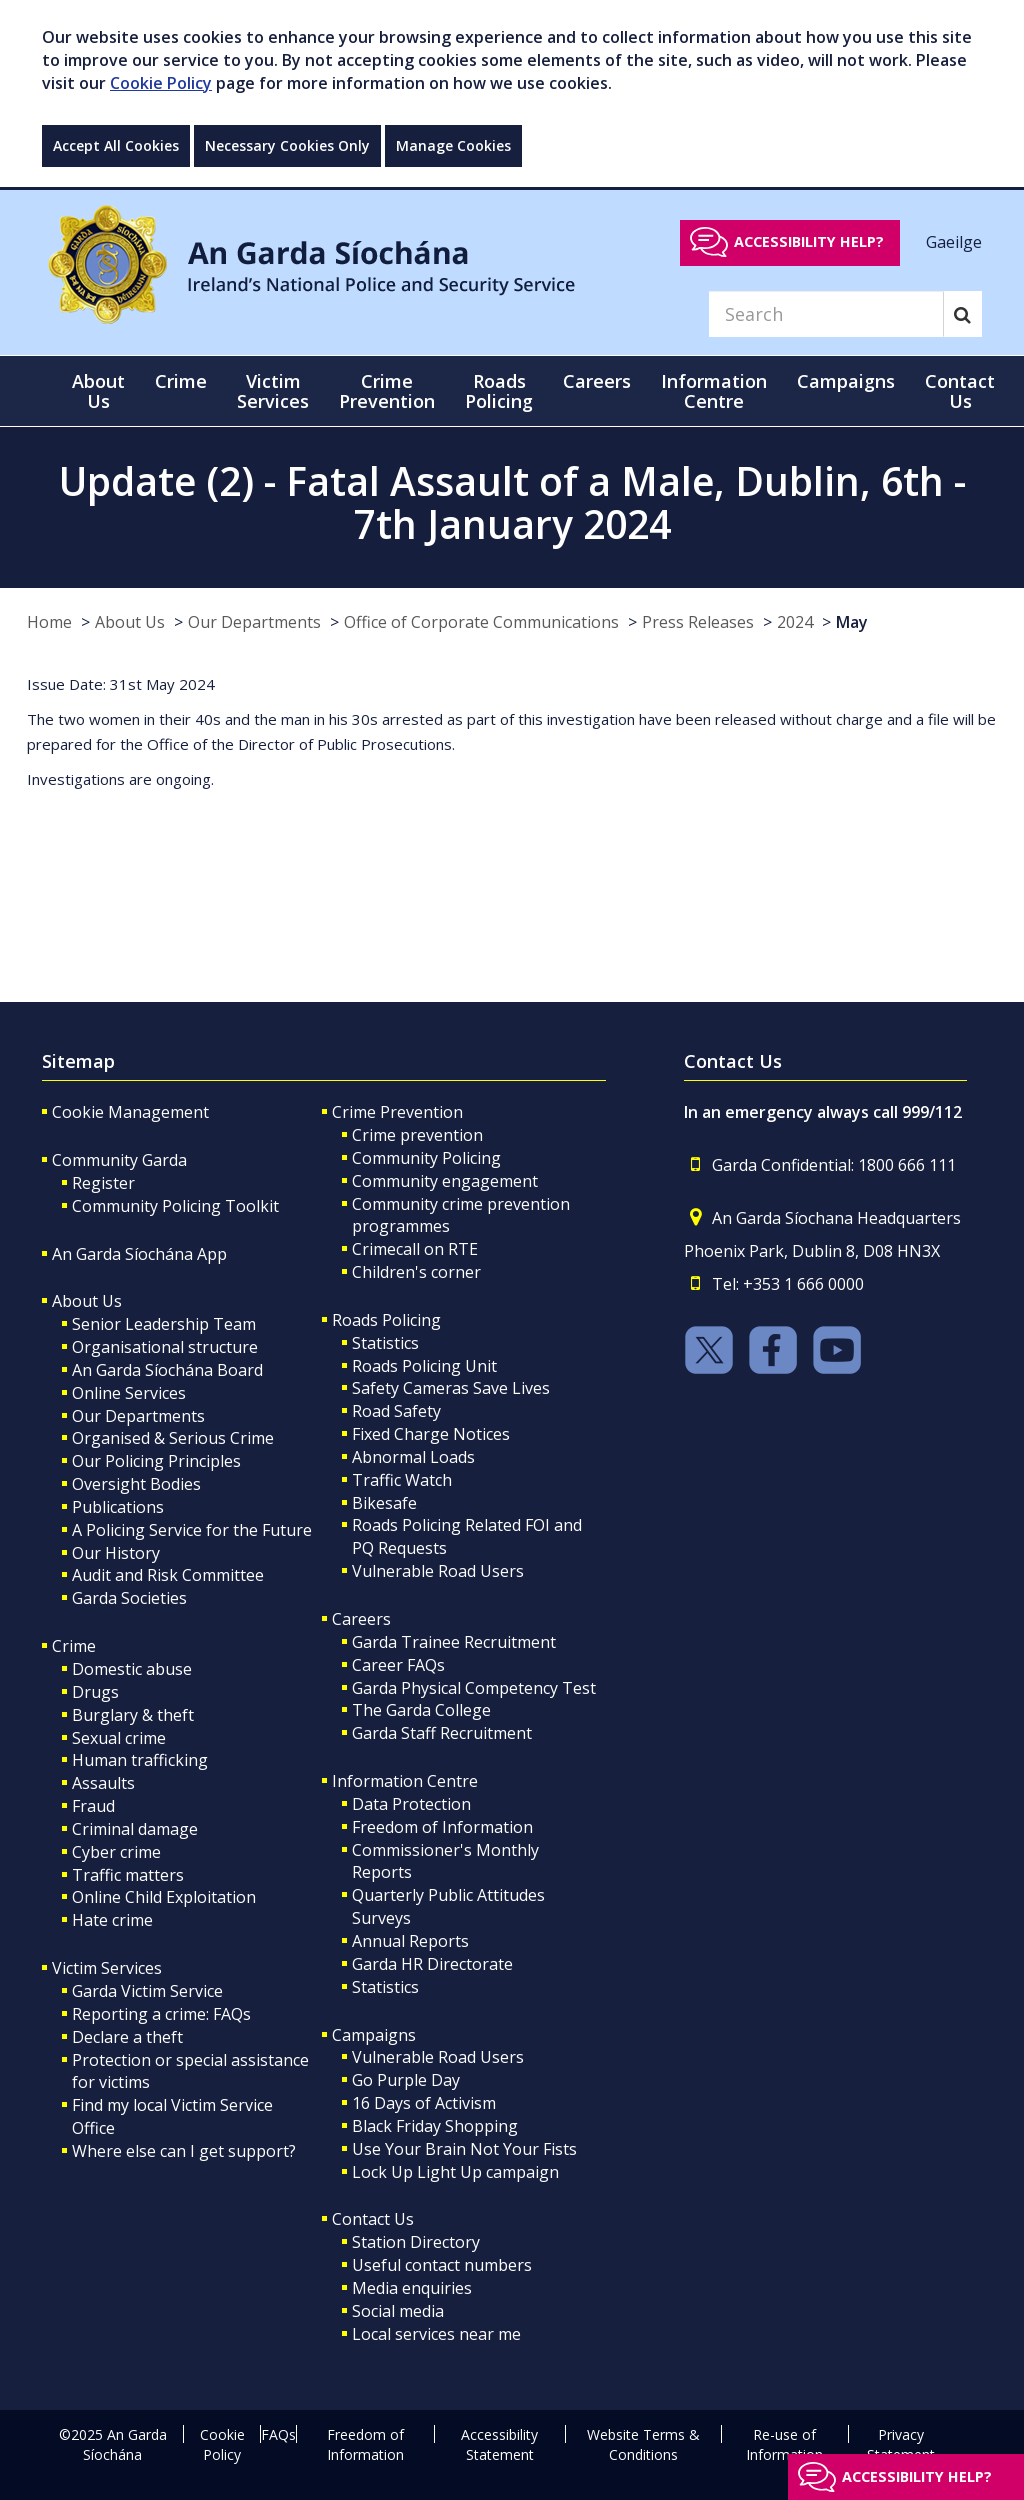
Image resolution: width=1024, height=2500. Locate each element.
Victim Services (107, 1968)
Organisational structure (165, 1347)
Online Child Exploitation (164, 1897)
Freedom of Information (442, 1827)
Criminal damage (135, 1829)
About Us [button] (98, 391)
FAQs (278, 2434)
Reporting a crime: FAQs (161, 2014)
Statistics (385, 1343)
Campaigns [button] (846, 381)
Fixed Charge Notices (431, 1434)
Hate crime (112, 1920)
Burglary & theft (133, 1715)
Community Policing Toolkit (175, 1206)
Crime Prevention (397, 1112)
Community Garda (119, 1160)
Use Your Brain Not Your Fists (464, 2149)
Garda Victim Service (147, 1991)
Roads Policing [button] (499, 391)
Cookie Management (130, 1112)
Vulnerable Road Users (438, 1571)
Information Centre (405, 1781)
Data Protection (411, 1804)
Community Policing (426, 1158)
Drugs (95, 1692)
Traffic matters (128, 1875)
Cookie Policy (161, 83)
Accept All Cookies (116, 145)
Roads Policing (386, 1320)
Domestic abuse (132, 1669)
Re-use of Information (784, 2444)
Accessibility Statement (499, 2444)
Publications (118, 1507)
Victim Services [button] (273, 391)
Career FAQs (398, 1665)
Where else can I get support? (184, 2151)
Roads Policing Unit (424, 1366)
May (852, 622)
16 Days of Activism (424, 2103)
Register (103, 1183)
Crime (74, 1646)
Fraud (93, 1806)
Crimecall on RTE (415, 1249)
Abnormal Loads (413, 1457)
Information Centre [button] (714, 391)
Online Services (129, 1393)
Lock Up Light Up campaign (455, 2172)
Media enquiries (412, 2288)
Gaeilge (954, 241)
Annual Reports (410, 1941)
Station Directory (416, 2242)
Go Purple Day (406, 2080)
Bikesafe (384, 1503)
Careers (361, 1619)
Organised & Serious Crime (173, 1438)
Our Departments (254, 622)
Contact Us (373, 2219)
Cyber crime (116, 1852)
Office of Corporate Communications (481, 622)
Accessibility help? (809, 241)
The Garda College (421, 1710)
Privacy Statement (901, 2444)
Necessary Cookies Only (287, 145)
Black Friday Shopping (435, 2126)
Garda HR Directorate (432, 1964)
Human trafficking (140, 1760)
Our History (116, 1553)
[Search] (826, 314)
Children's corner (416, 1272)
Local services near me (436, 2334)
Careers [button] (597, 381)
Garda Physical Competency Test (474, 1688)
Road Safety (396, 1411)
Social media (398, 2311)
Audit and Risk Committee (168, 1575)
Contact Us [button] (960, 391)
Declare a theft (127, 2037)
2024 (795, 622)
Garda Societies (129, 1598)
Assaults (103, 1783)
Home (49, 622)
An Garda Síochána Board (167, 1370)
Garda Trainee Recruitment (454, 1642)
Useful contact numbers (442, 2265)
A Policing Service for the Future (192, 1530)
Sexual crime (119, 1738)
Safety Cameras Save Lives (451, 1388)
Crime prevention (417, 1135)
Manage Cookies (453, 145)
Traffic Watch (402, 1480)
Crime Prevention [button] (387, 391)
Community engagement (445, 1181)
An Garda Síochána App (139, 1254)
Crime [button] (181, 381)
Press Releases (698, 622)
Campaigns (374, 2035)
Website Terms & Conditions (643, 2444)
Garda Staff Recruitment (442, 1733)
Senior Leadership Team (164, 1324)
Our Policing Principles (156, 1461)
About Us (130, 622)
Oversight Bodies (136, 1484)
